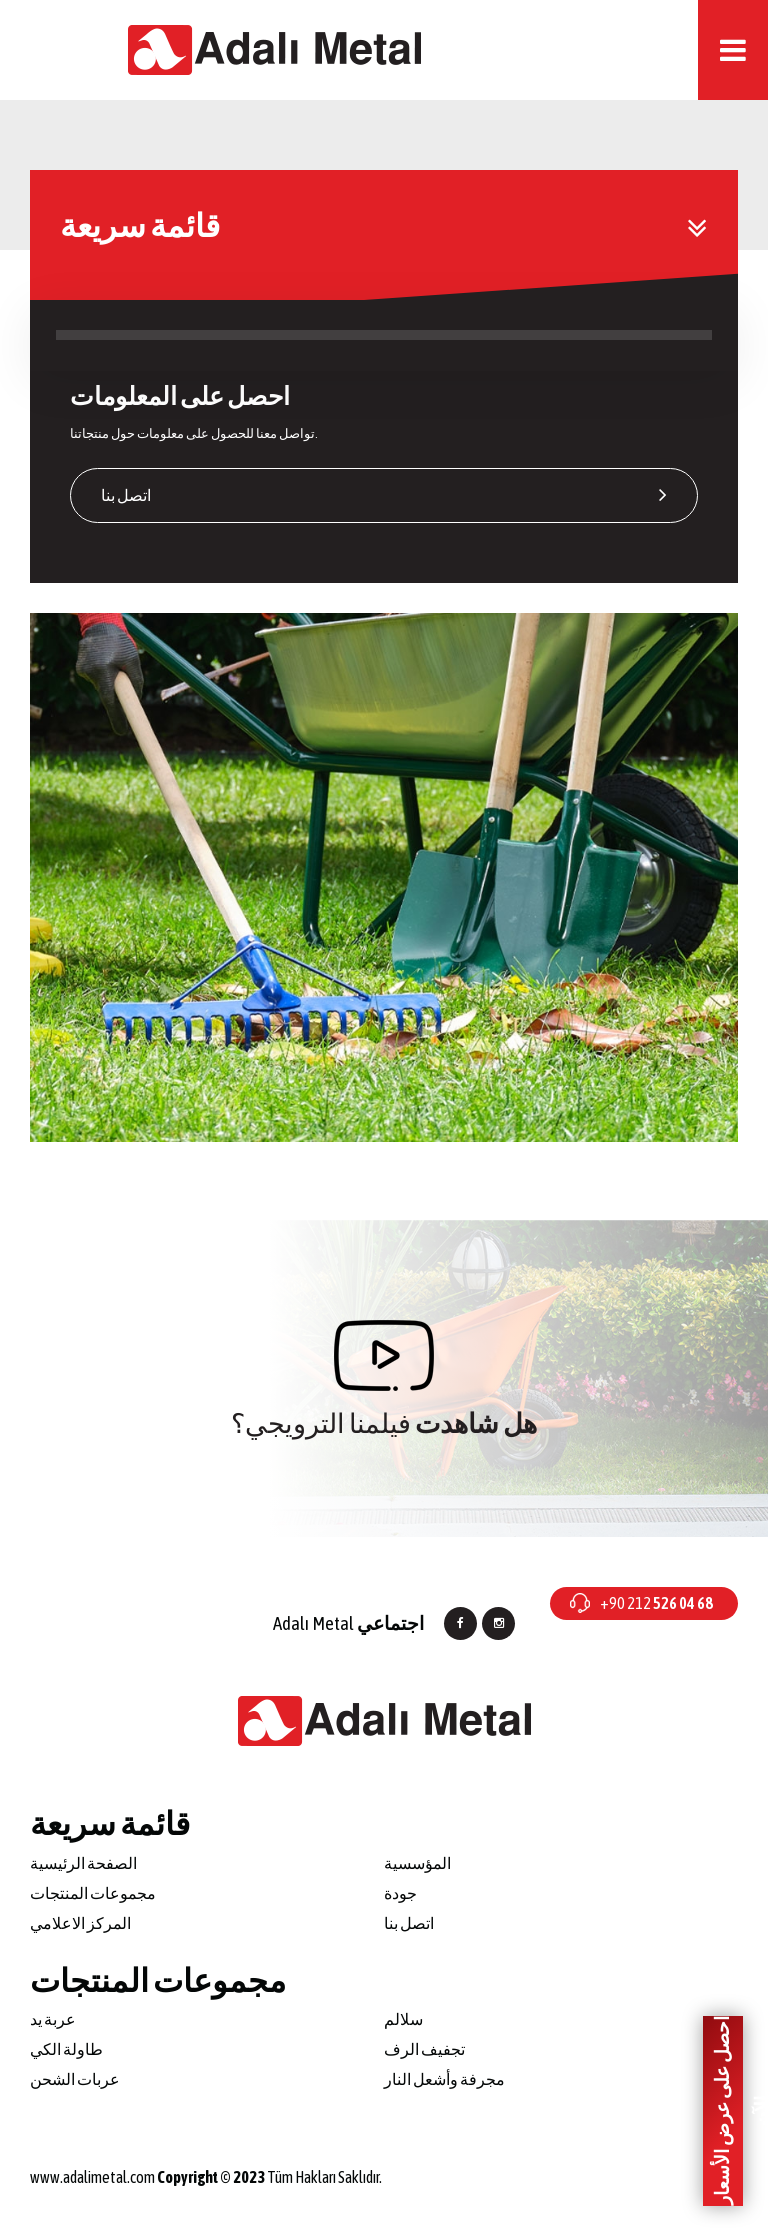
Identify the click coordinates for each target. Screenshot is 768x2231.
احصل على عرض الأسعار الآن (727, 2111)
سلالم (403, 2019)
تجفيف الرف (424, 2049)
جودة (400, 1893)
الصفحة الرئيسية (83, 1863)
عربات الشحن (75, 2079)
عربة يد (53, 2019)
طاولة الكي (66, 2049)
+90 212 (656, 1603)
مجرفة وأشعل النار (444, 2079)
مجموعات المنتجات (93, 1893)
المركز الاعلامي (80, 1923)
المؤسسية (417, 1863)
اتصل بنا (384, 494)
